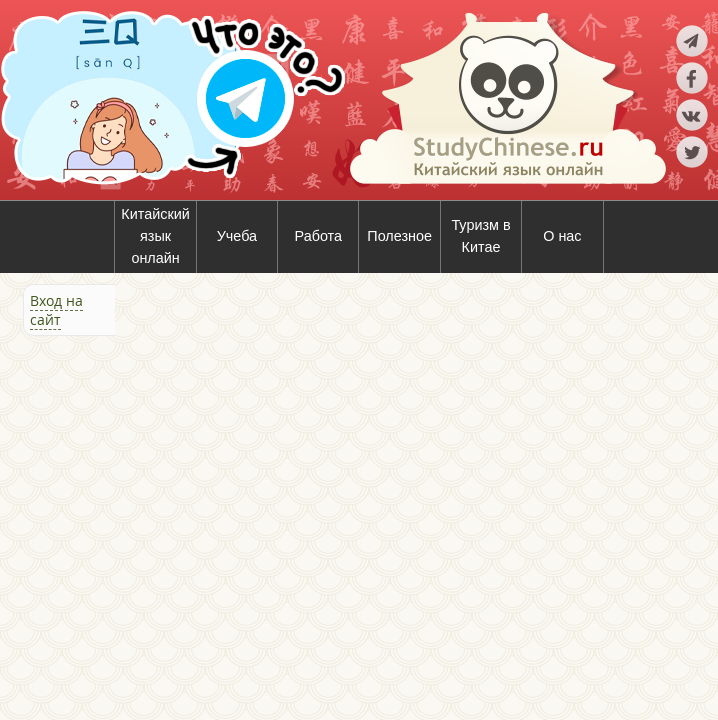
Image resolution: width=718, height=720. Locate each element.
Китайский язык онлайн (155, 235)
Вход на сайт (56, 310)
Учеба (237, 236)
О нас (562, 236)
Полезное (399, 236)
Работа (319, 236)
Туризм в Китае (480, 236)
